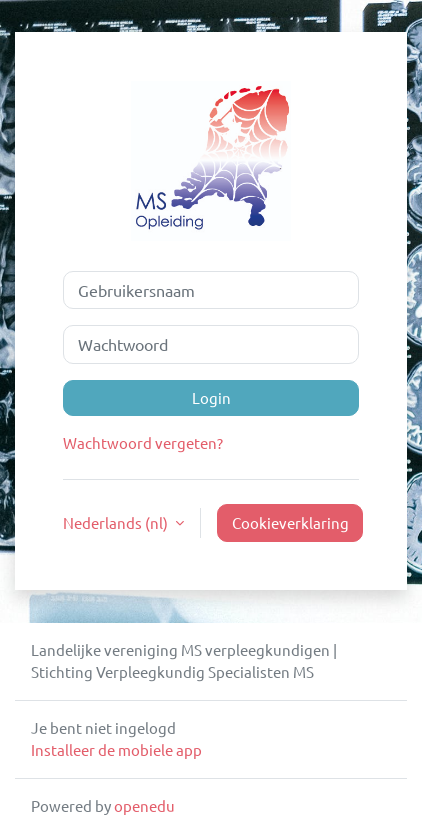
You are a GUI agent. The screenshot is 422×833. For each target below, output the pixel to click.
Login (211, 397)
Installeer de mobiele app (116, 749)
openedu (144, 805)
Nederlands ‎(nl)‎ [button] (117, 522)
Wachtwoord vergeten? (143, 442)
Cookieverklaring (290, 522)
